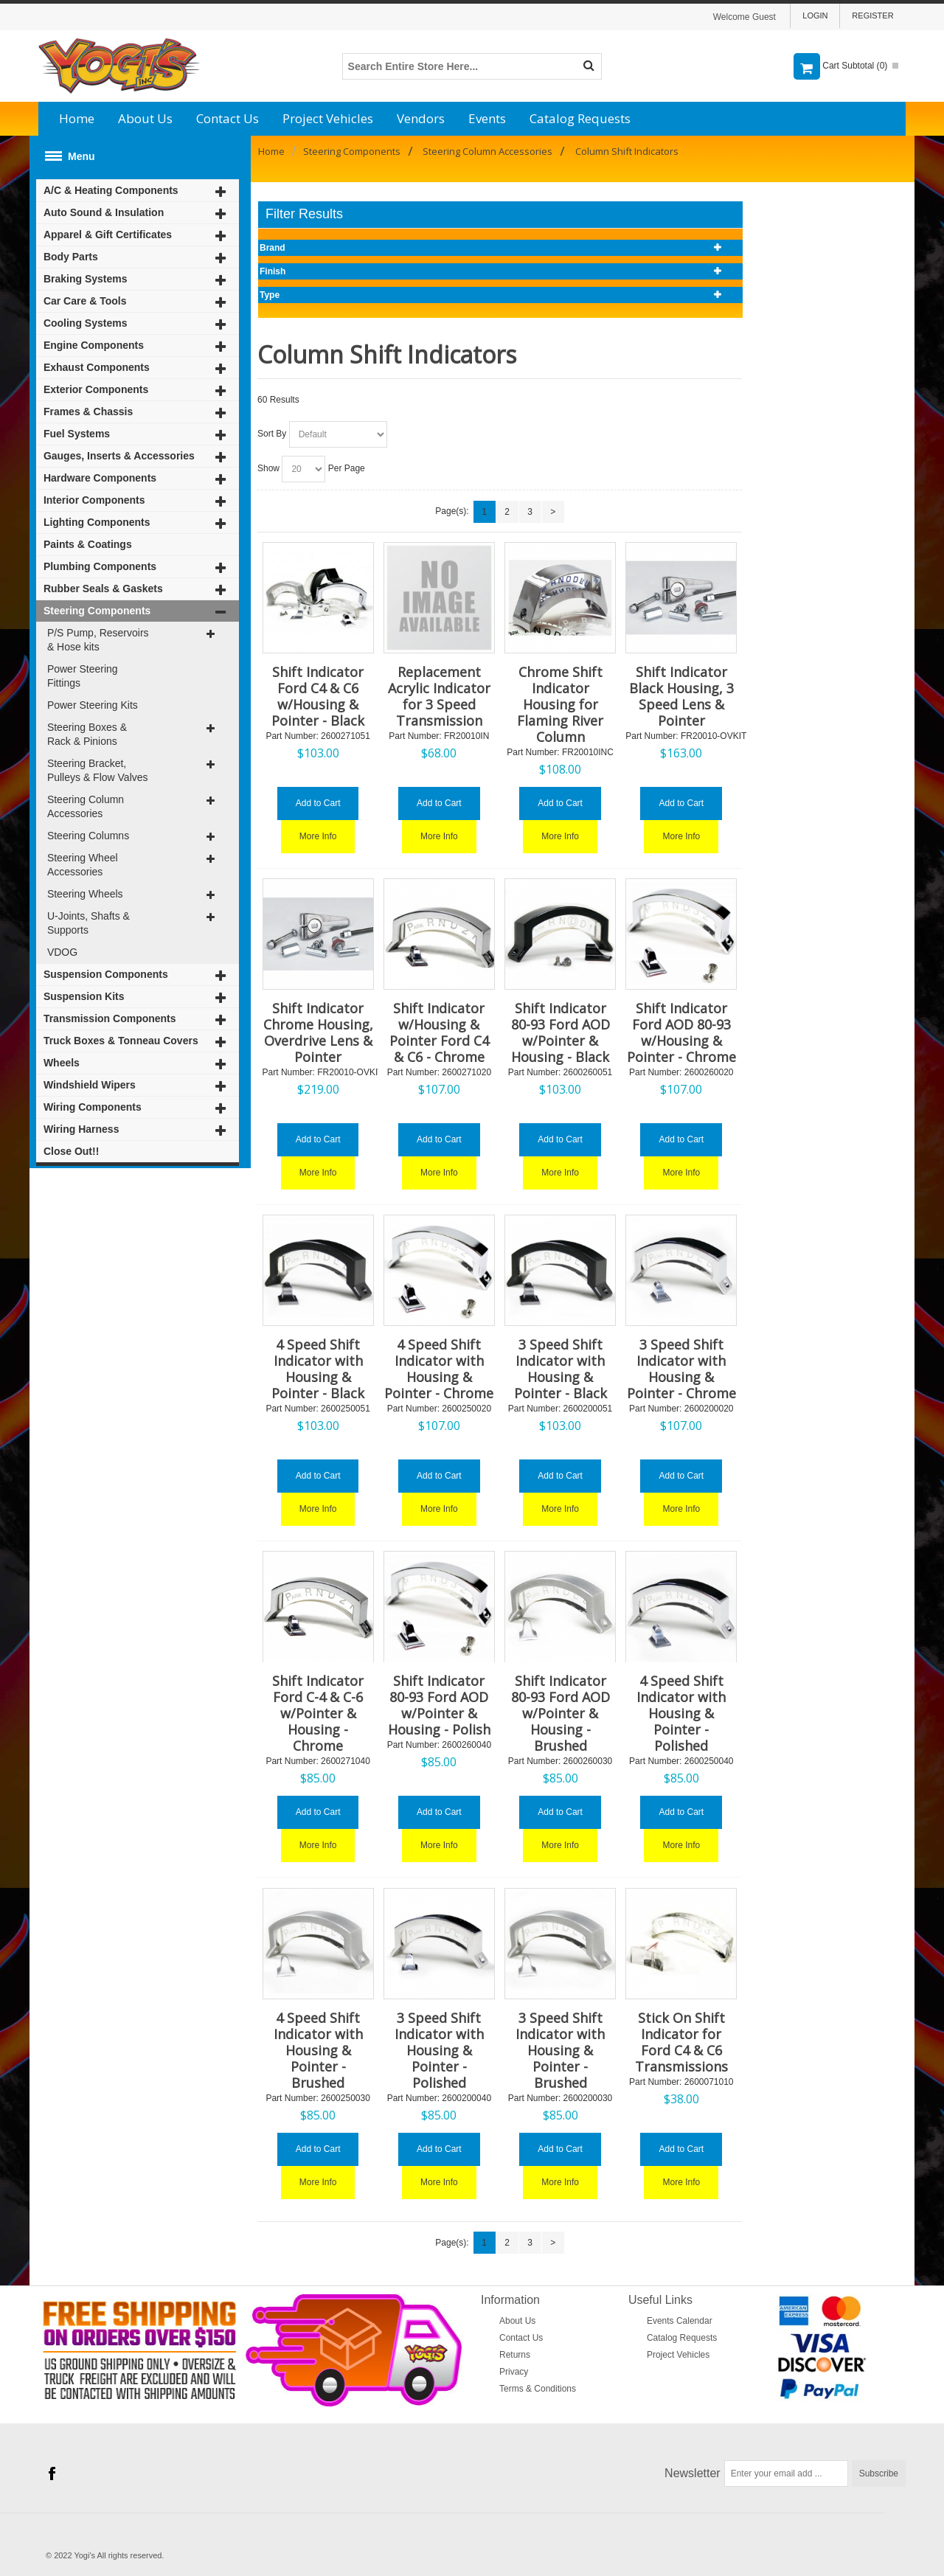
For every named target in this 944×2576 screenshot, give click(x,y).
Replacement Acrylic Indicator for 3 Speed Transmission (439, 696)
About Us (145, 118)
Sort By (271, 433)
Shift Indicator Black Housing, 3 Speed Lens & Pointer (681, 696)
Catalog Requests (580, 118)
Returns (514, 2355)
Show (268, 468)
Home (76, 118)
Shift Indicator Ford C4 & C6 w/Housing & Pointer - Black (317, 696)
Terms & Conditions (537, 2389)
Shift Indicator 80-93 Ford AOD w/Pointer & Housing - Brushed (560, 1713)
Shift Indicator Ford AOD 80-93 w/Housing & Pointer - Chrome (681, 1032)
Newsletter (692, 2473)
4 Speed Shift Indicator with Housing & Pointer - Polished (681, 1713)
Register (872, 15)
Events (487, 118)
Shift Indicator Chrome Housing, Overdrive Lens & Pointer (318, 1032)
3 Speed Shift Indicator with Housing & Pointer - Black (560, 1369)
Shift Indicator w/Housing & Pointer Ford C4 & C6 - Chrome (439, 1032)
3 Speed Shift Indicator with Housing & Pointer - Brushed (560, 2050)
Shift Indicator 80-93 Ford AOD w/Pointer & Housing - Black (560, 1032)
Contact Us (227, 118)
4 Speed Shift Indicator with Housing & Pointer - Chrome (438, 1369)
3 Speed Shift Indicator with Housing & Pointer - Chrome (681, 1369)
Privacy (513, 2372)
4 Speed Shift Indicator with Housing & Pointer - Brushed (318, 2050)
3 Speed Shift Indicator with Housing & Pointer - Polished (439, 2050)
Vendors (421, 118)
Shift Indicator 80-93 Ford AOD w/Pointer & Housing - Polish (439, 1705)
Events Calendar (679, 2321)
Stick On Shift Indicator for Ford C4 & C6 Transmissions (681, 2042)
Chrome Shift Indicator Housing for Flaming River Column (560, 704)
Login (814, 15)
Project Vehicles (327, 118)
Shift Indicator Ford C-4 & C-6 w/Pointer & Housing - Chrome (318, 1713)
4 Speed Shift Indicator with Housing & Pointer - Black (317, 1369)
